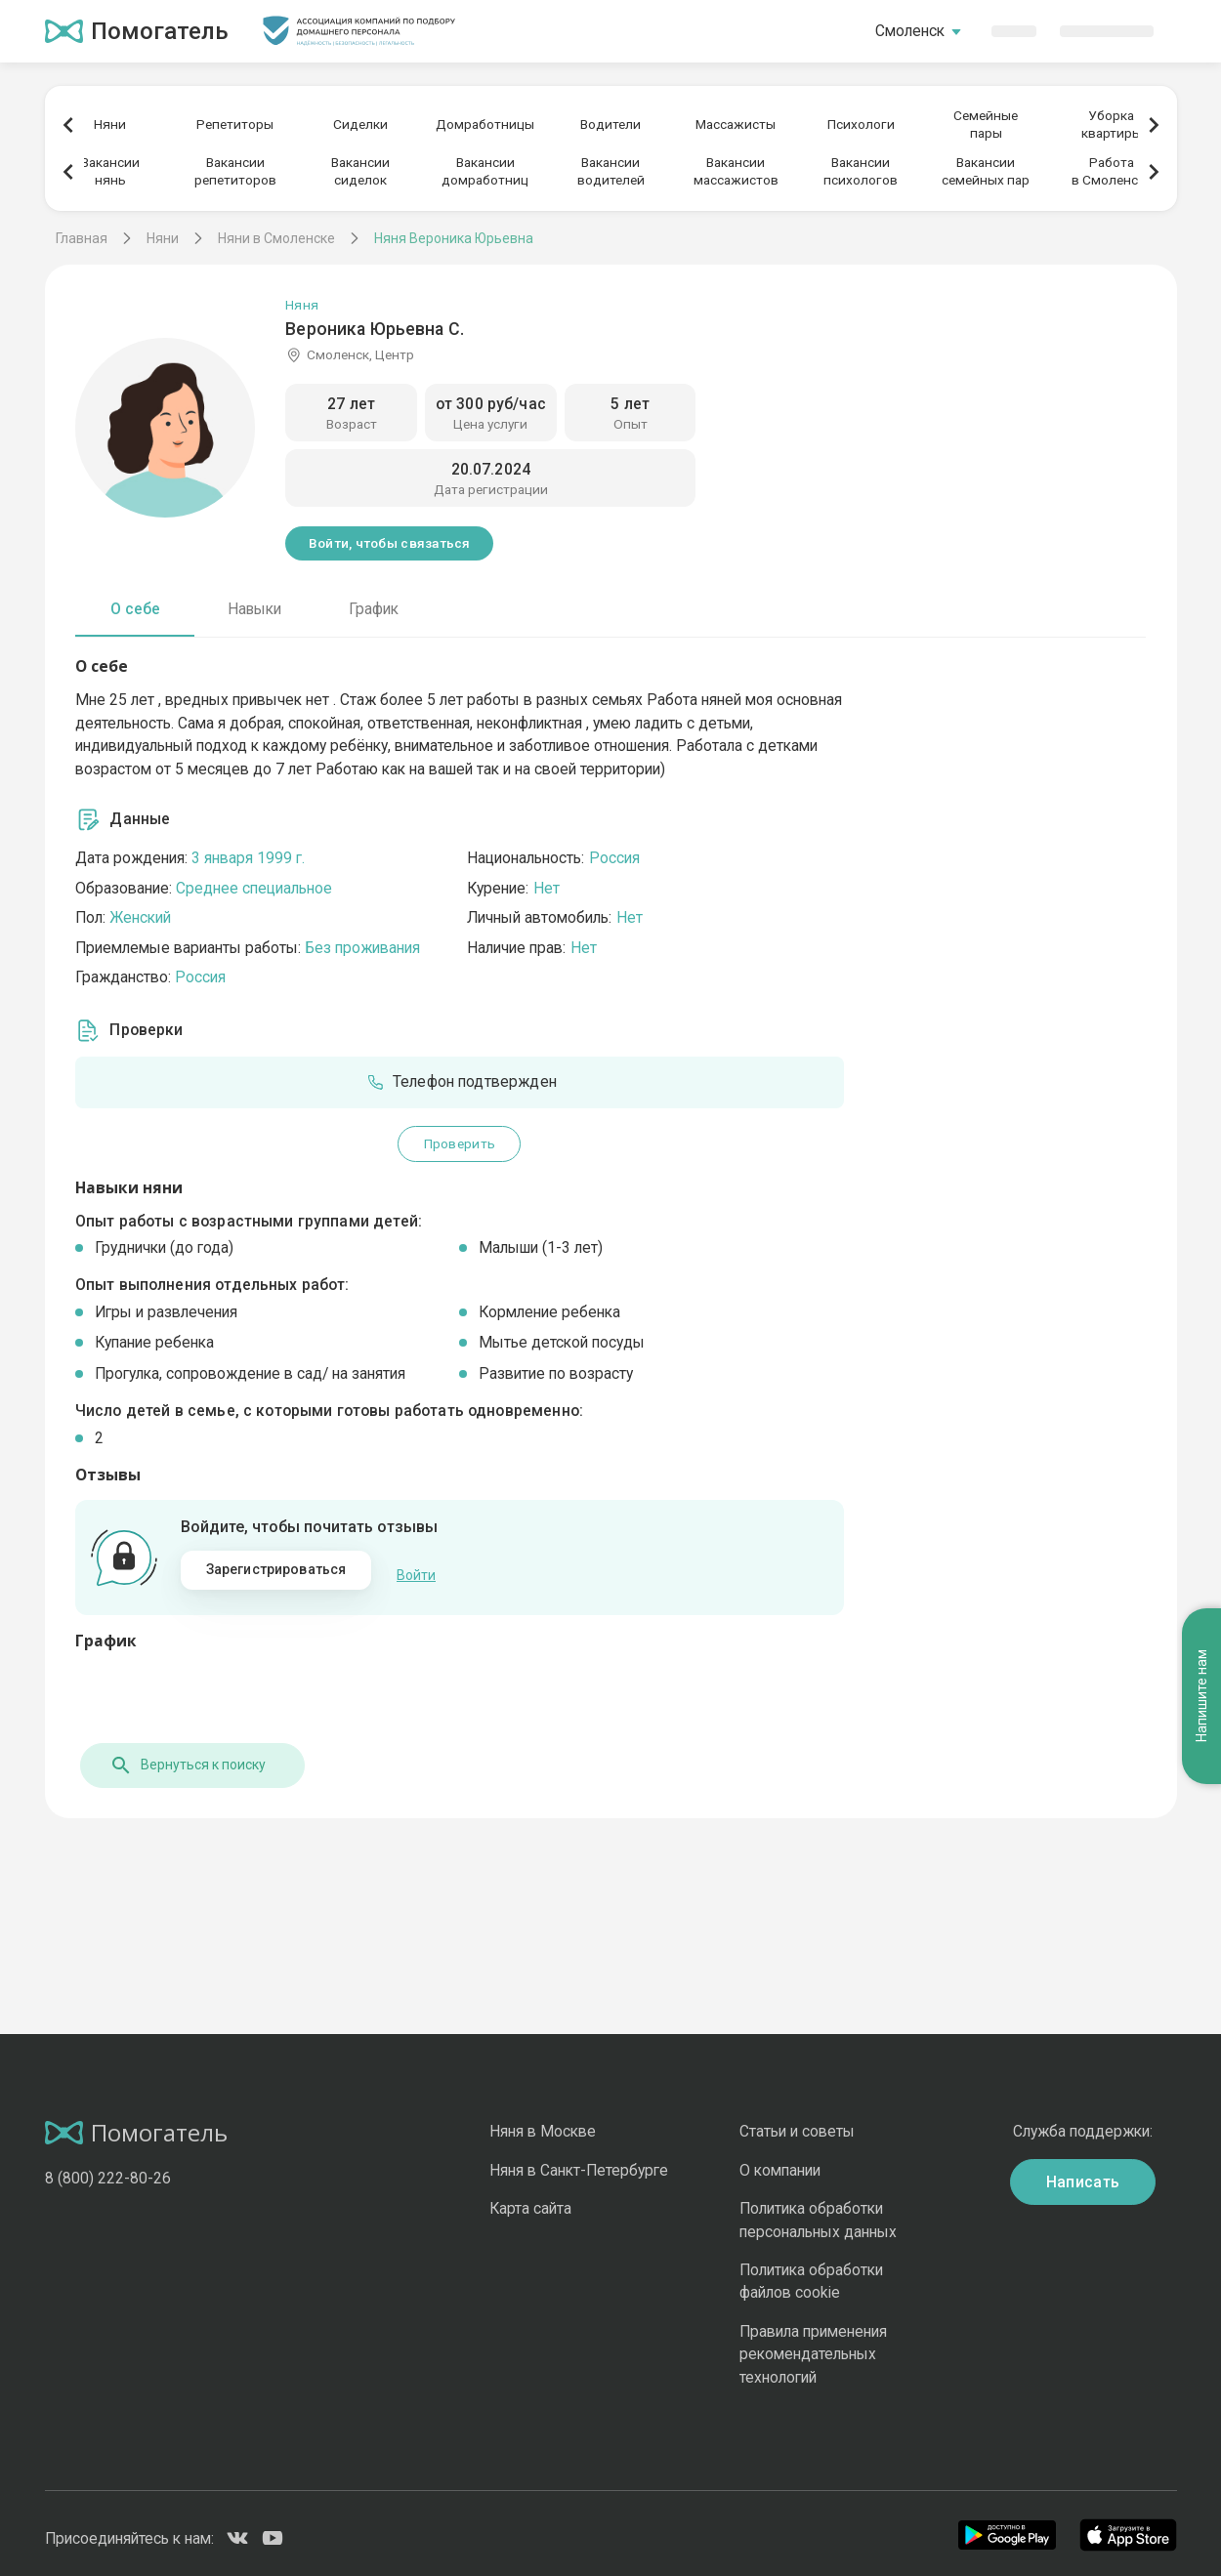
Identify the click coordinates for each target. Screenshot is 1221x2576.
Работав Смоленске (1112, 170)
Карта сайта (530, 2199)
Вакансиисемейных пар (986, 170)
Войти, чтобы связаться (390, 543)
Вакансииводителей (611, 170)
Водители (610, 124)
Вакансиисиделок (360, 170)
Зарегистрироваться (276, 1569)
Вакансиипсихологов (860, 170)
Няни (110, 124)
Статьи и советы (797, 2122)
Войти (416, 1571)
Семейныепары (985, 124)
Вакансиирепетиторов (235, 170)
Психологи (861, 124)
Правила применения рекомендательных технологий (813, 2344)
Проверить (459, 1143)
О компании (780, 2160)
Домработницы (485, 124)
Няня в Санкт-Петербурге (578, 2160)
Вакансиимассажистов (736, 170)
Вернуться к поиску (183, 1755)
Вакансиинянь (110, 170)
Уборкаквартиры (1111, 124)
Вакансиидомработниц (485, 170)
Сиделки (360, 124)
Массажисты (735, 124)
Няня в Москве (542, 2122)
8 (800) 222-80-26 (108, 2168)
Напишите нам (1201, 1457)
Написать (1083, 2172)
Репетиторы (235, 124)
